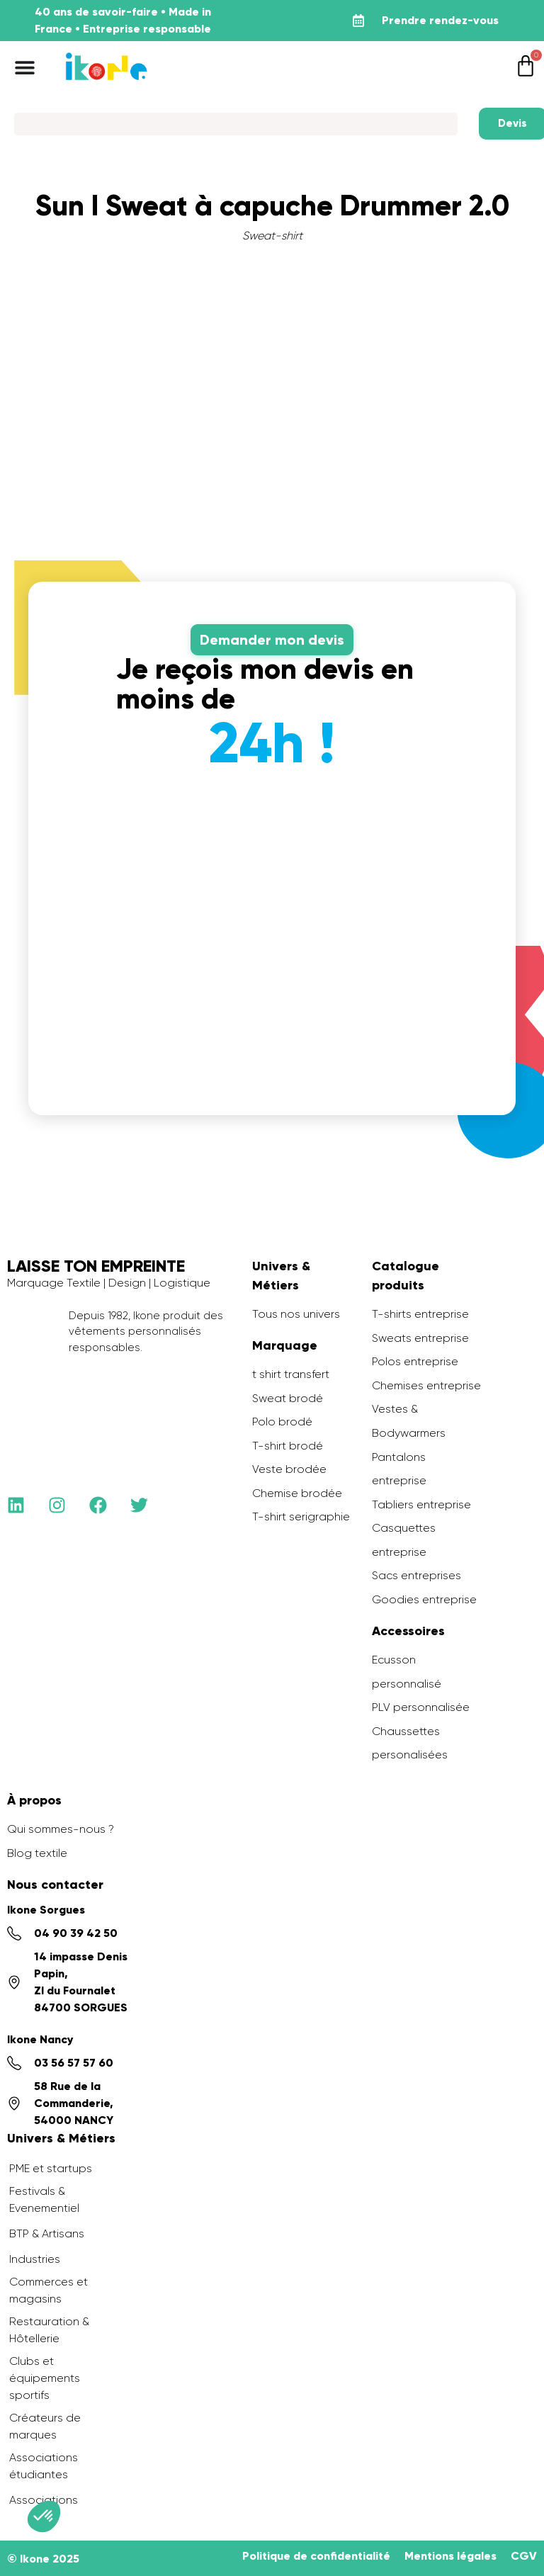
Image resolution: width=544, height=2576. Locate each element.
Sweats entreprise (420, 1338)
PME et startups (50, 2168)
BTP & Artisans (46, 2233)
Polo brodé (282, 1421)
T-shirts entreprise (420, 1314)
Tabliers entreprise (421, 1504)
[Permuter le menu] (24, 67)
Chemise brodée (297, 1493)
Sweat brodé (287, 1398)
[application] (508, 2540)
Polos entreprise (415, 1361)
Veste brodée (289, 1469)
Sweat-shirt (272, 235)
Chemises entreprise (426, 1385)
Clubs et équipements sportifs (44, 2378)
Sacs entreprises (416, 1575)
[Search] (236, 124)
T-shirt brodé (287, 1445)
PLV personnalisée (421, 1707)
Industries (34, 2259)
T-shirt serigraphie (301, 1516)
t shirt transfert (290, 1374)
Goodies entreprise (424, 1599)
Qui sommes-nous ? (60, 1829)
